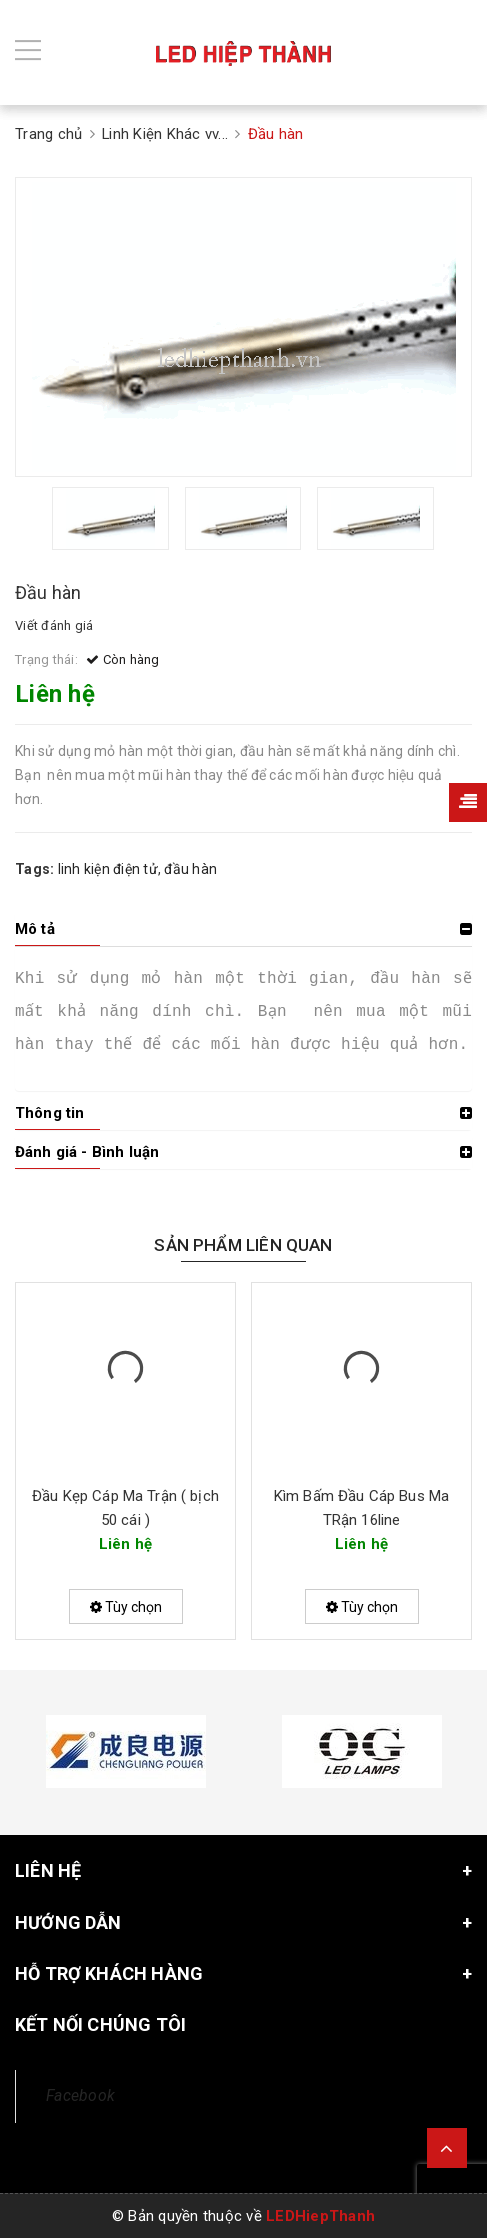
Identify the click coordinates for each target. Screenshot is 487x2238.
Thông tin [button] (49, 1113)
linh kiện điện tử (108, 869)
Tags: (36, 869)
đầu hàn (190, 869)
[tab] (243, 929)
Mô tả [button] (35, 929)
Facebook (80, 2095)
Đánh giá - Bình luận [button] (87, 1152)
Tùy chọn (126, 1607)
